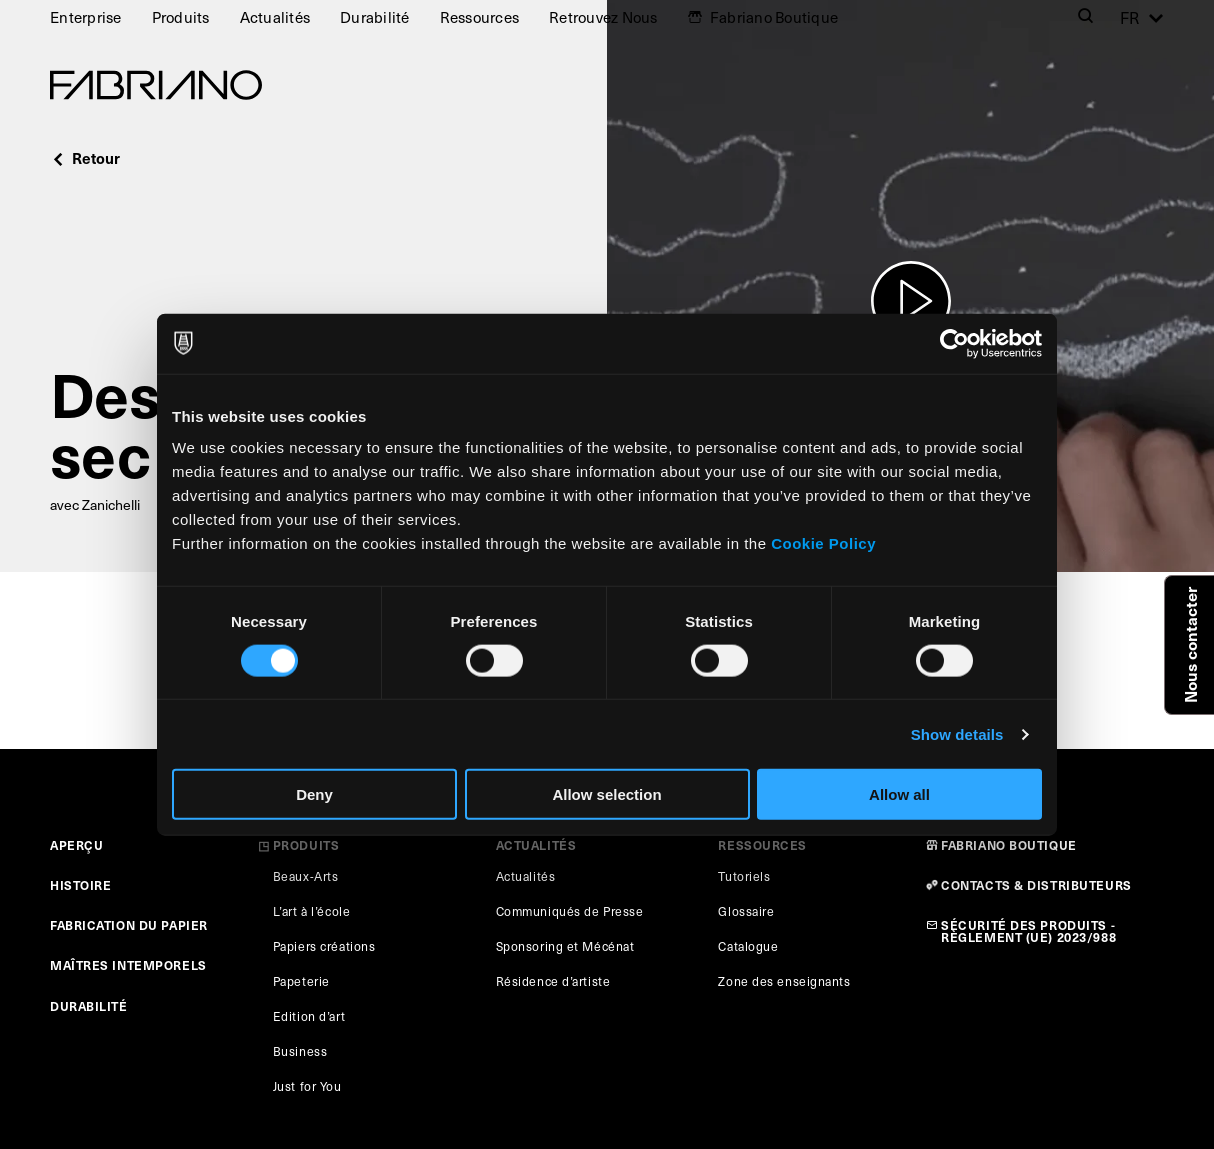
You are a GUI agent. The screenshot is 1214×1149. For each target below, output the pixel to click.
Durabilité (375, 17)
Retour (85, 157)
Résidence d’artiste (553, 981)
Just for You (307, 1086)
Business (300, 1051)
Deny (314, 794)
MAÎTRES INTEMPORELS (128, 964)
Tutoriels (744, 876)
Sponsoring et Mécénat (565, 946)
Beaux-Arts (306, 876)
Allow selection (606, 794)
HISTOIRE (80, 884)
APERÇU (76, 844)
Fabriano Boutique (774, 17)
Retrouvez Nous (603, 17)
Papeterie (301, 981)
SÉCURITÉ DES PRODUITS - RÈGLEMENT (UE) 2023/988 (1028, 930)
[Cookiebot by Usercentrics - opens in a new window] (954, 343)
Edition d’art (309, 1016)
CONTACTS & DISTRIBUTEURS (1036, 884)
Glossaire (746, 911)
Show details (957, 733)
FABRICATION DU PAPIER (129, 924)
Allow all (899, 794)
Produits (181, 17)
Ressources (480, 17)
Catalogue (748, 946)
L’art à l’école (311, 911)
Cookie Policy (823, 543)
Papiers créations (324, 946)
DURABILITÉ (89, 1005)
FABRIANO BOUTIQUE (1009, 844)
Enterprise (86, 17)
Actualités (275, 17)
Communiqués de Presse (570, 911)
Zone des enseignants (784, 981)
